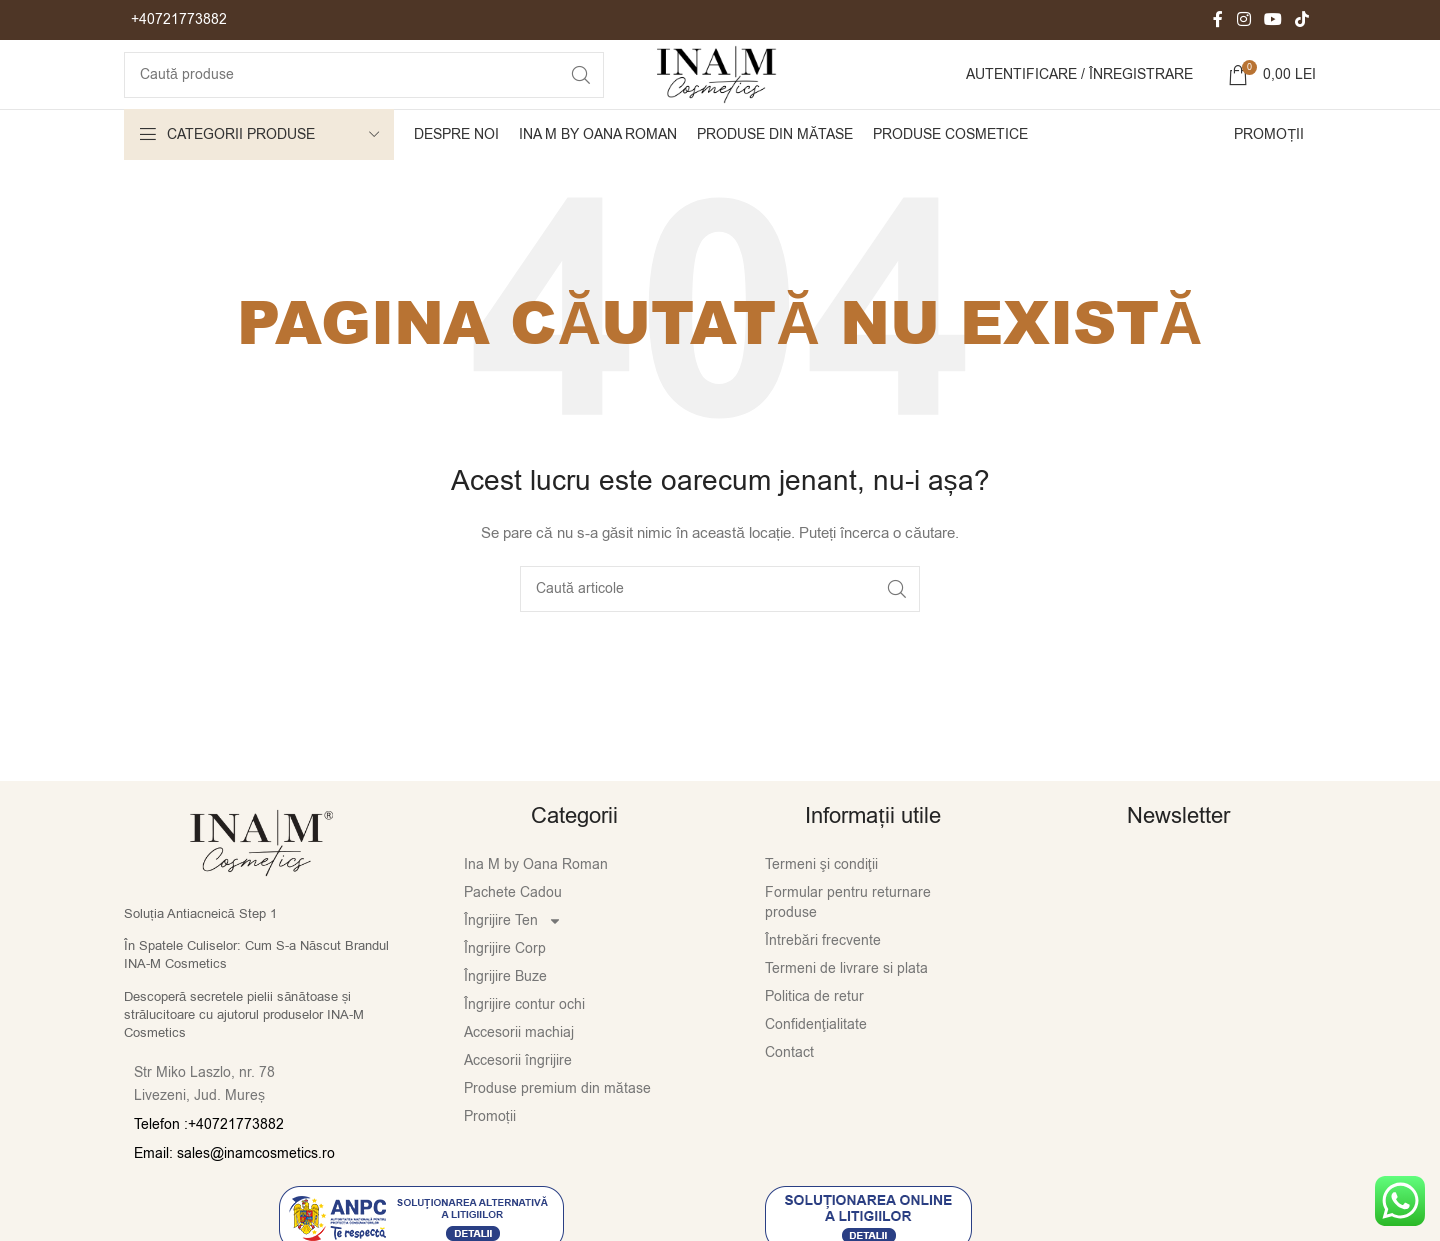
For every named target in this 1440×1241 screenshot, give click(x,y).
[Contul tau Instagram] (1243, 20)
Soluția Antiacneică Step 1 (200, 950)
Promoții (490, 1153)
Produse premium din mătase (557, 1125)
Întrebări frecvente (823, 977)
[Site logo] (720, 93)
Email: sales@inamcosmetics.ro (234, 1190)
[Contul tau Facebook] (1218, 20)
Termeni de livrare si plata (846, 1005)
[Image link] (261, 878)
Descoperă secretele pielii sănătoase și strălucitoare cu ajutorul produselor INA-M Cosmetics (244, 1050)
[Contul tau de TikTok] (1302, 20)
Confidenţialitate (816, 1061)
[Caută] (349, 94)
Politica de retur (814, 1033)
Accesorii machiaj (519, 1069)
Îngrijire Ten (513, 958)
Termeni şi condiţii (821, 901)
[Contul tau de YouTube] (1272, 20)
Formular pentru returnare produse (848, 939)
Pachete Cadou (513, 929)
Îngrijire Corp (505, 985)
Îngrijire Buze (505, 1013)
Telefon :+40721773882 (209, 1161)
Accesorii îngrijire (518, 1097)
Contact (789, 1089)
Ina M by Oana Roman (536, 901)
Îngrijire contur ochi (524, 1041)
